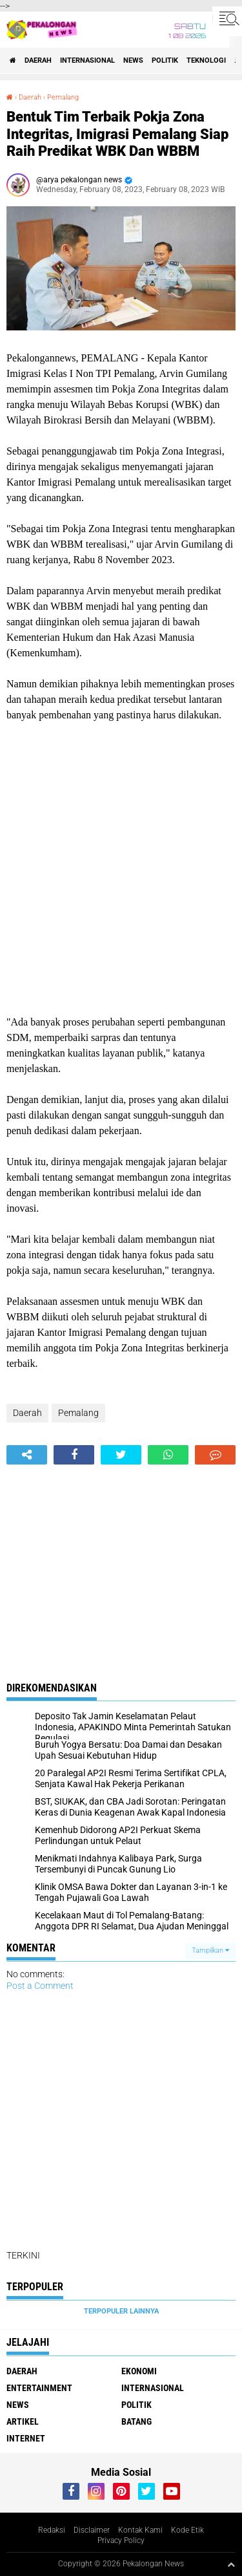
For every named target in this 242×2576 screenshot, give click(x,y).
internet (25, 2438)
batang (136, 2421)
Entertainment (39, 2388)
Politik (165, 60)
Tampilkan (210, 1950)
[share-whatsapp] (168, 1455)
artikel (22, 2421)
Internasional (87, 60)
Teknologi (206, 60)
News (133, 60)
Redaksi (51, 2530)
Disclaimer (92, 2530)
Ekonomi (139, 2371)
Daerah (38, 60)
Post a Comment (40, 1985)
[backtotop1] (231, 2564)
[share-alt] (26, 1455)
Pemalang (63, 97)
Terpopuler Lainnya (121, 2311)
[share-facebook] (74, 1455)
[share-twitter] (121, 1455)
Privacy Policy (121, 2540)
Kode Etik (187, 2530)
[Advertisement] (121, 868)
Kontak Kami (140, 2530)
